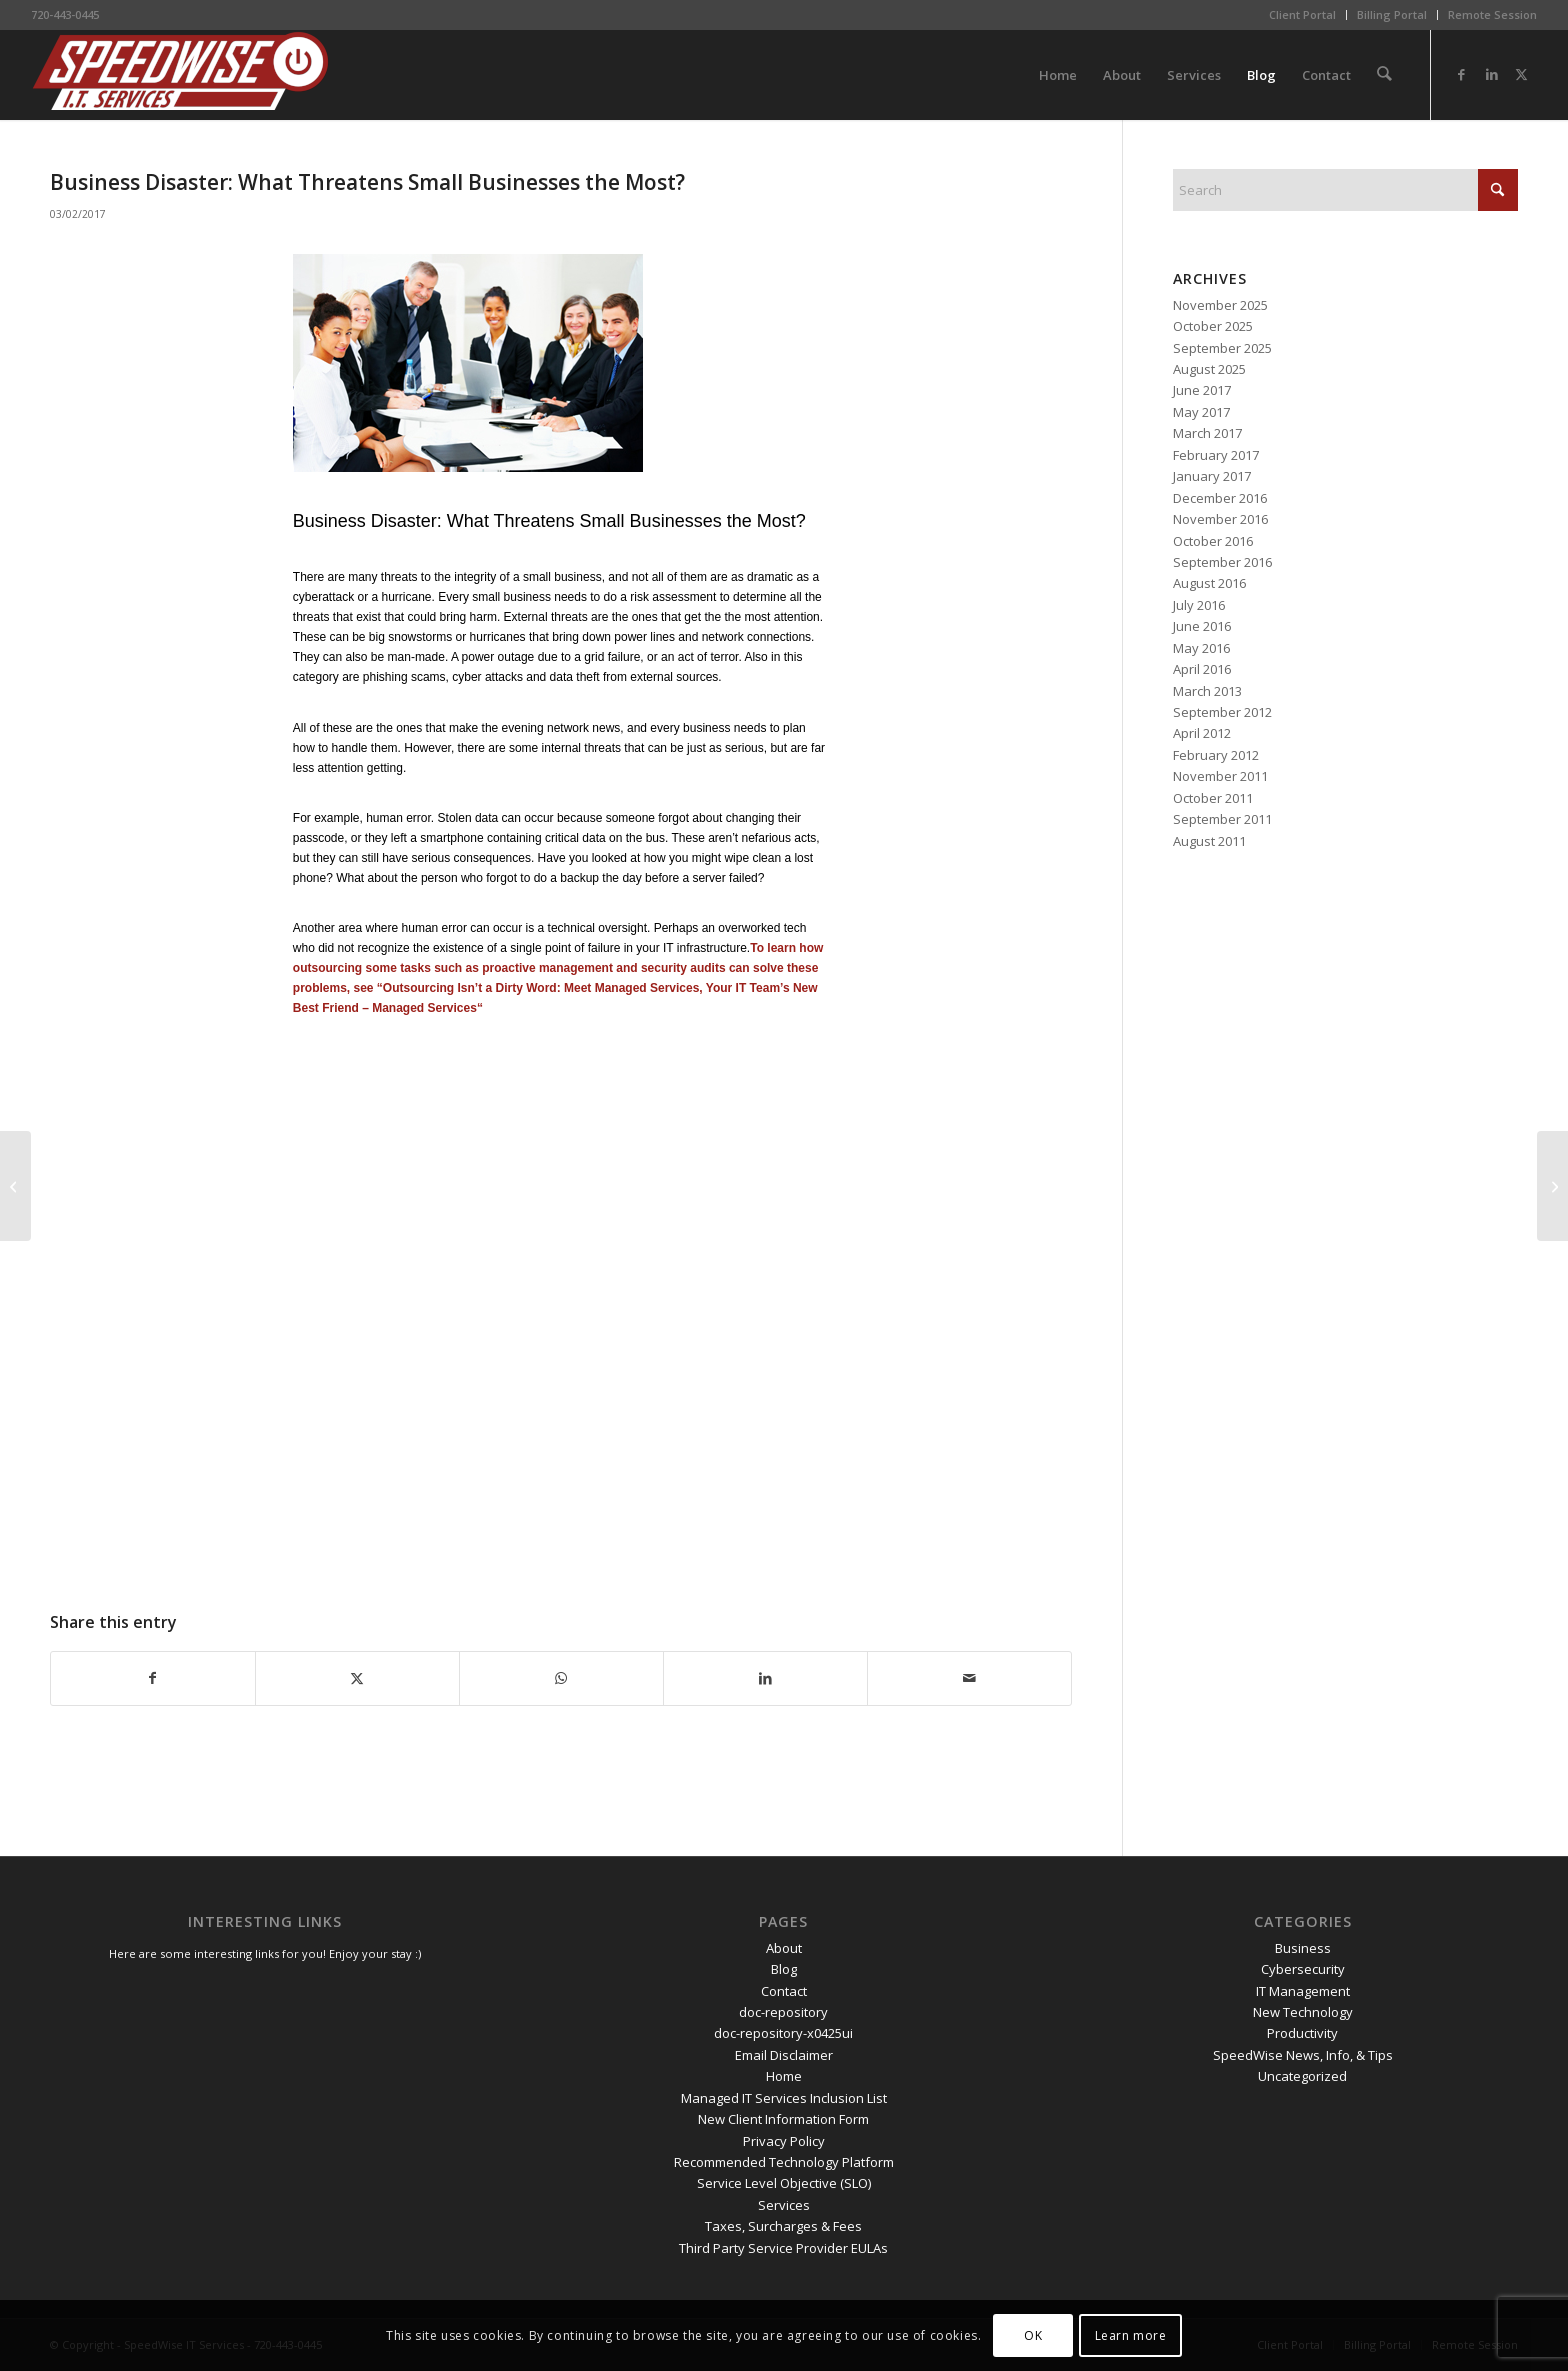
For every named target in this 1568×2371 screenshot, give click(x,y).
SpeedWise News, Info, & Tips (1303, 2055)
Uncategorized (1302, 2076)
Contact (784, 1991)
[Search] (1384, 75)
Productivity (1302, 2033)
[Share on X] (357, 1678)
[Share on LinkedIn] (765, 1678)
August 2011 (1209, 841)
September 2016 (1222, 562)
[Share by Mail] (969, 1678)
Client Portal (1302, 14)
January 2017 (1212, 476)
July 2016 (1199, 605)
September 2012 (1222, 712)
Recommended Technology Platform (784, 2162)
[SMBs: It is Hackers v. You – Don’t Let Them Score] (1552, 1186)
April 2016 (1202, 669)
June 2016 (1202, 626)
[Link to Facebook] (1462, 74)
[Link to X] (1522, 74)
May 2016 (1201, 648)
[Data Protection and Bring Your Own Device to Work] (15, 1186)
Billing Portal (1392, 14)
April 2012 (1202, 733)
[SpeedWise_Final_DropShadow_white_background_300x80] (181, 75)
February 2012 (1216, 755)
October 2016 (1213, 541)
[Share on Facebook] (153, 1678)
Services (784, 2205)
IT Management (1303, 1991)
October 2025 (1213, 326)
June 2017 (1202, 390)
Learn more (1131, 2335)
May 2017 (1201, 412)
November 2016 (1220, 519)
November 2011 (1220, 776)
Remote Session (1492, 14)
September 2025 (1222, 348)
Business (1303, 1948)
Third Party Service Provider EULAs (783, 2248)
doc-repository (783, 2012)
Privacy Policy (784, 2141)
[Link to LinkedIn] (1492, 74)
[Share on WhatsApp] (561, 1678)
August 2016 (1209, 583)
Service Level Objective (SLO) (784, 2183)
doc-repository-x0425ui (783, 2033)
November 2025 (1220, 305)
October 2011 (1213, 798)
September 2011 (1222, 819)
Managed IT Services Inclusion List (784, 2098)
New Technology (1303, 2012)
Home (784, 2076)
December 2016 (1220, 498)
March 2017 (1207, 433)
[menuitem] (1303, 15)
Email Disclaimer (784, 2055)
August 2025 (1209, 369)
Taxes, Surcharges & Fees (783, 2226)
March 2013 (1207, 691)
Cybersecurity (1303, 1969)
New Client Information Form (783, 2119)
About (784, 1948)
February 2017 (1216, 455)
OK (1033, 2335)
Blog (784, 1969)
